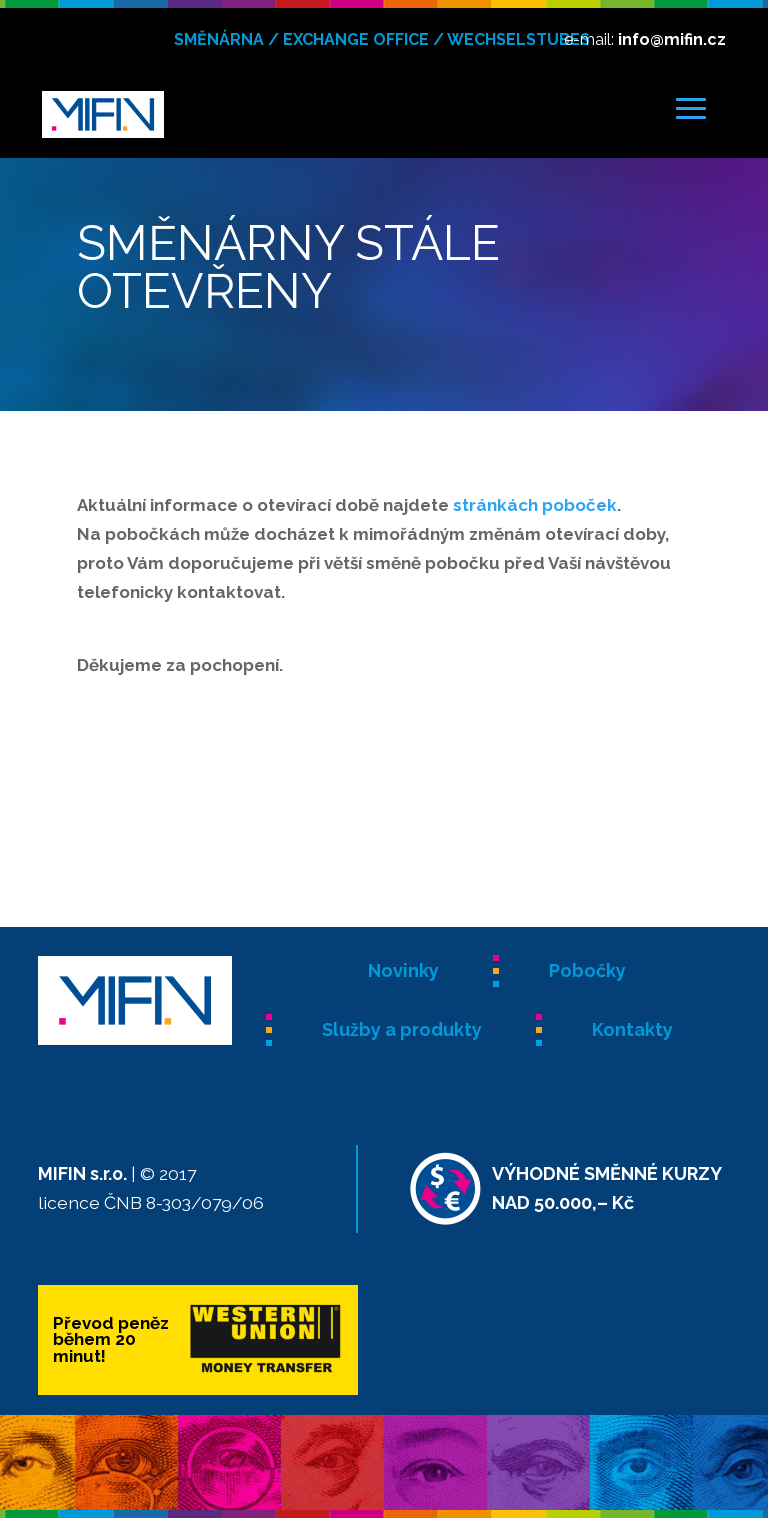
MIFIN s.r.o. (82, 1173)
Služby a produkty (402, 1029)
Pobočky (587, 970)
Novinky (403, 970)
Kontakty (632, 1029)
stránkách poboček (535, 505)
